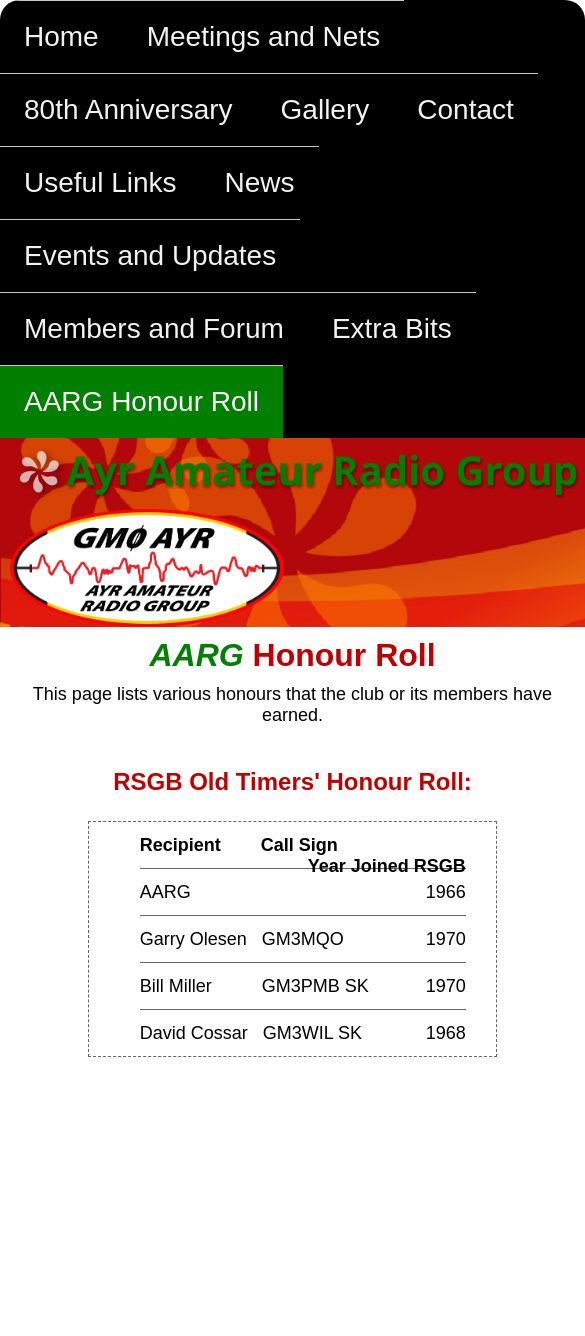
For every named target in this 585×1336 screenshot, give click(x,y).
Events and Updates (150, 255)
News (260, 182)
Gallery (325, 109)
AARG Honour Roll (141, 401)
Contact (465, 109)
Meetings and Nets (263, 36)
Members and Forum (154, 328)
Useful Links (100, 182)
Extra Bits (392, 328)
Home (61, 36)
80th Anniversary (128, 109)
